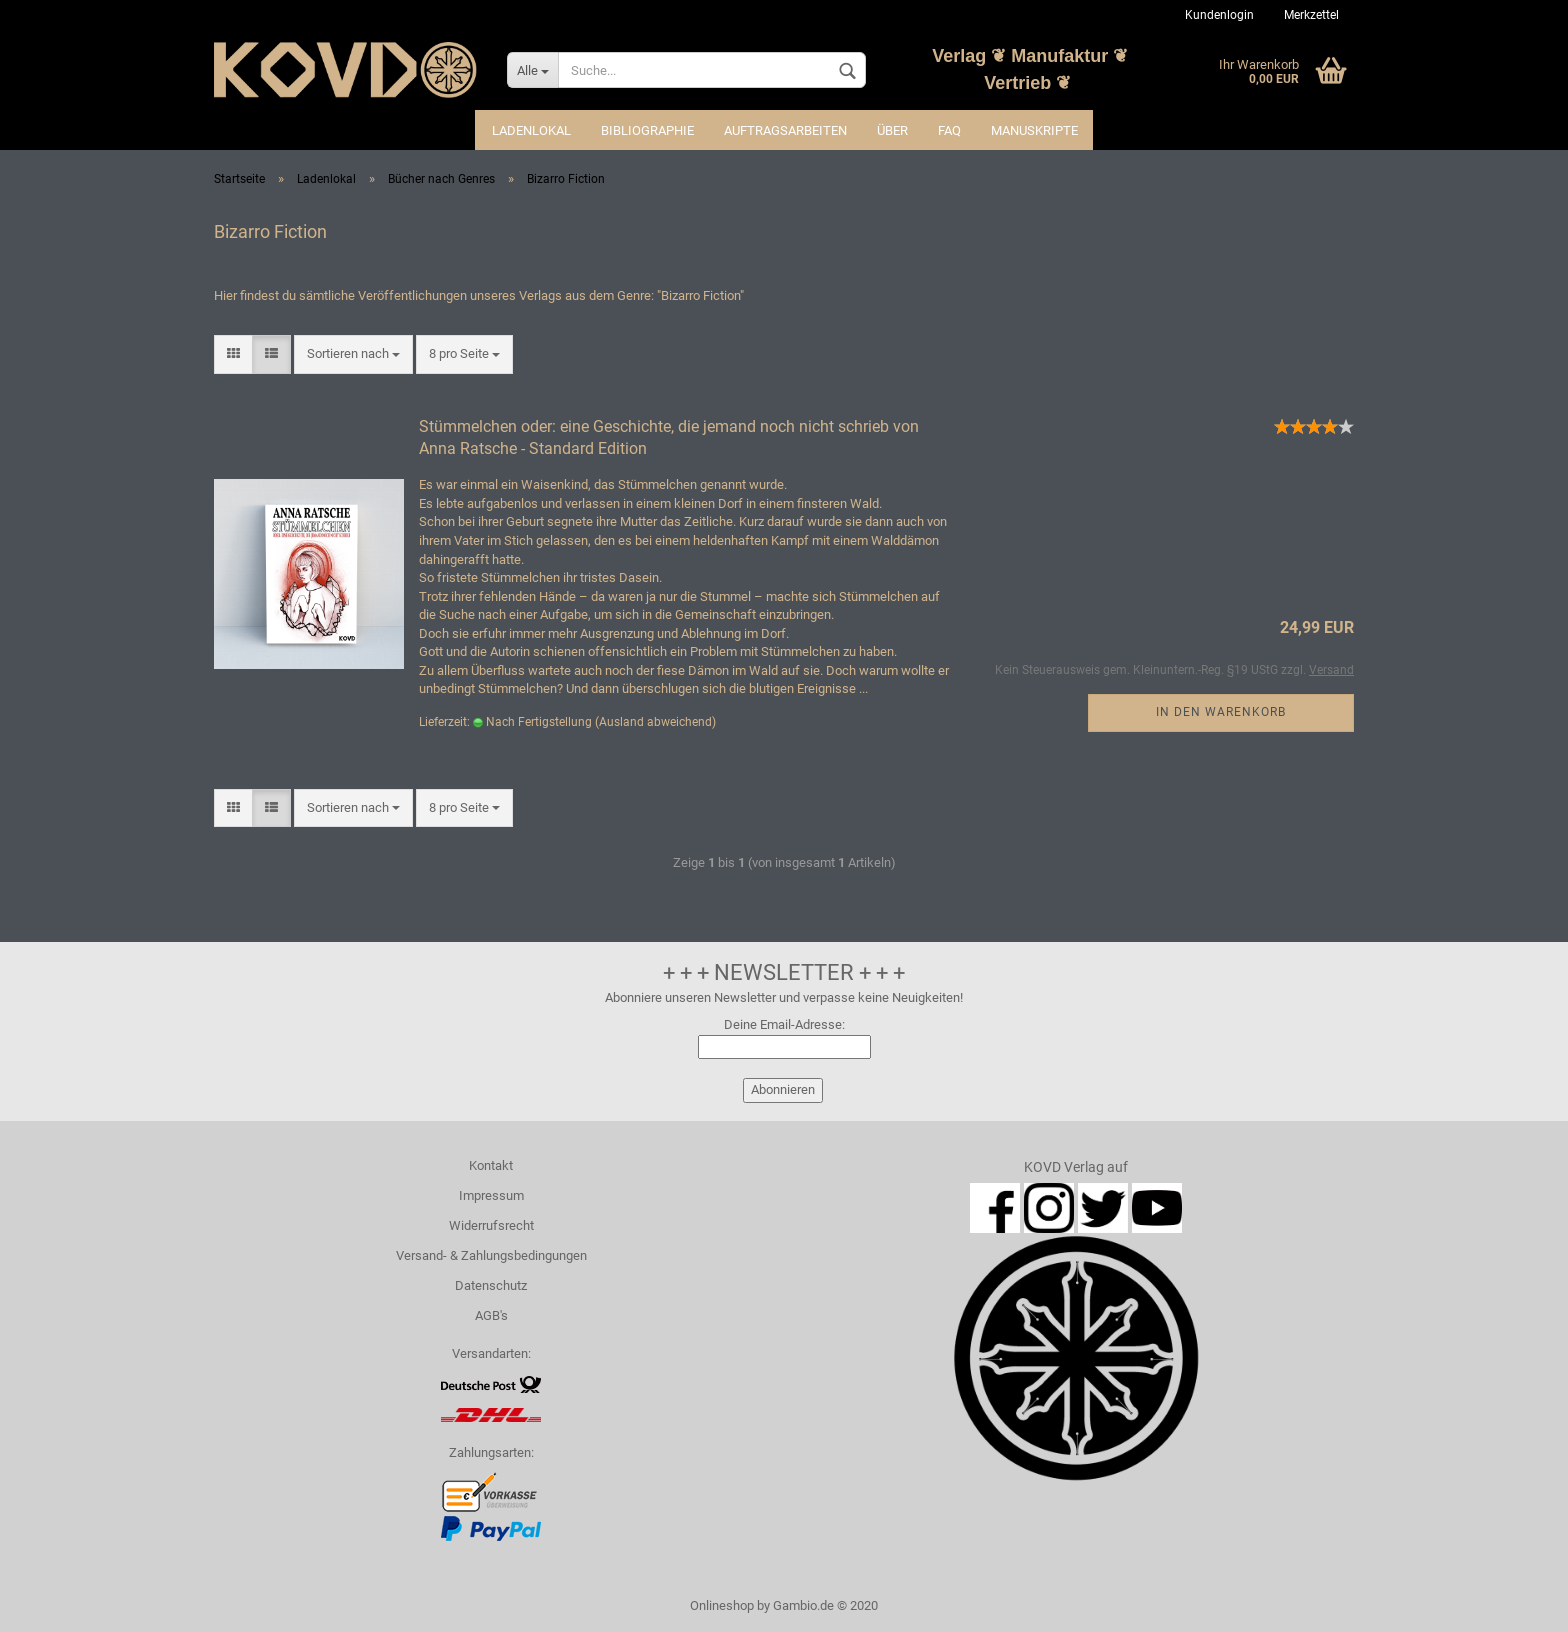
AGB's (491, 1315)
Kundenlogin (1219, 15)
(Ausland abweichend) (655, 722)
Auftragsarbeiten (785, 130)
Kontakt (491, 1165)
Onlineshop (722, 1605)
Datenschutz (491, 1285)
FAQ (949, 130)
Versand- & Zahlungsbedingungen (491, 1255)
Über (892, 130)
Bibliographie (647, 130)
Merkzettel (1311, 15)
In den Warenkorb (1221, 712)
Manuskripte (1034, 130)
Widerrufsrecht (491, 1225)
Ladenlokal (531, 130)
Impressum (491, 1195)
